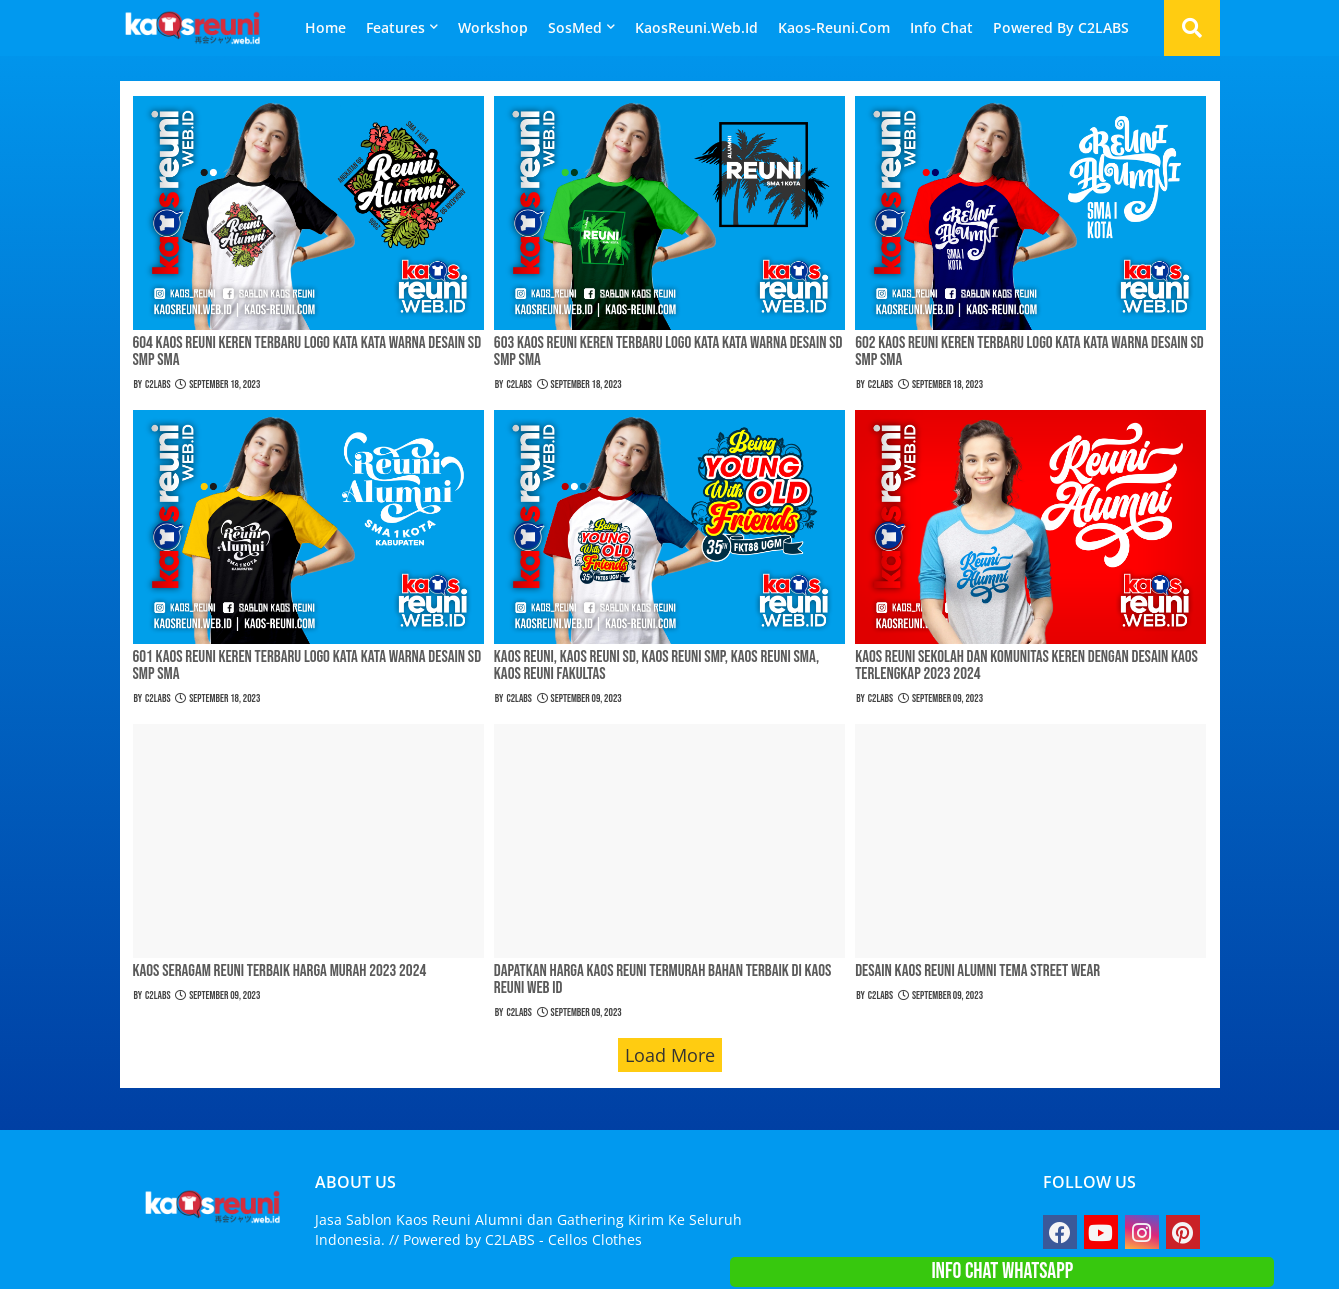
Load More (670, 1055)
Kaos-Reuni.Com (834, 27)
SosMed (575, 27)
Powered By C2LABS (1061, 27)
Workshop (493, 27)
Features (395, 27)
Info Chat (941, 27)
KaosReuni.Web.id (696, 27)
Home (325, 27)
